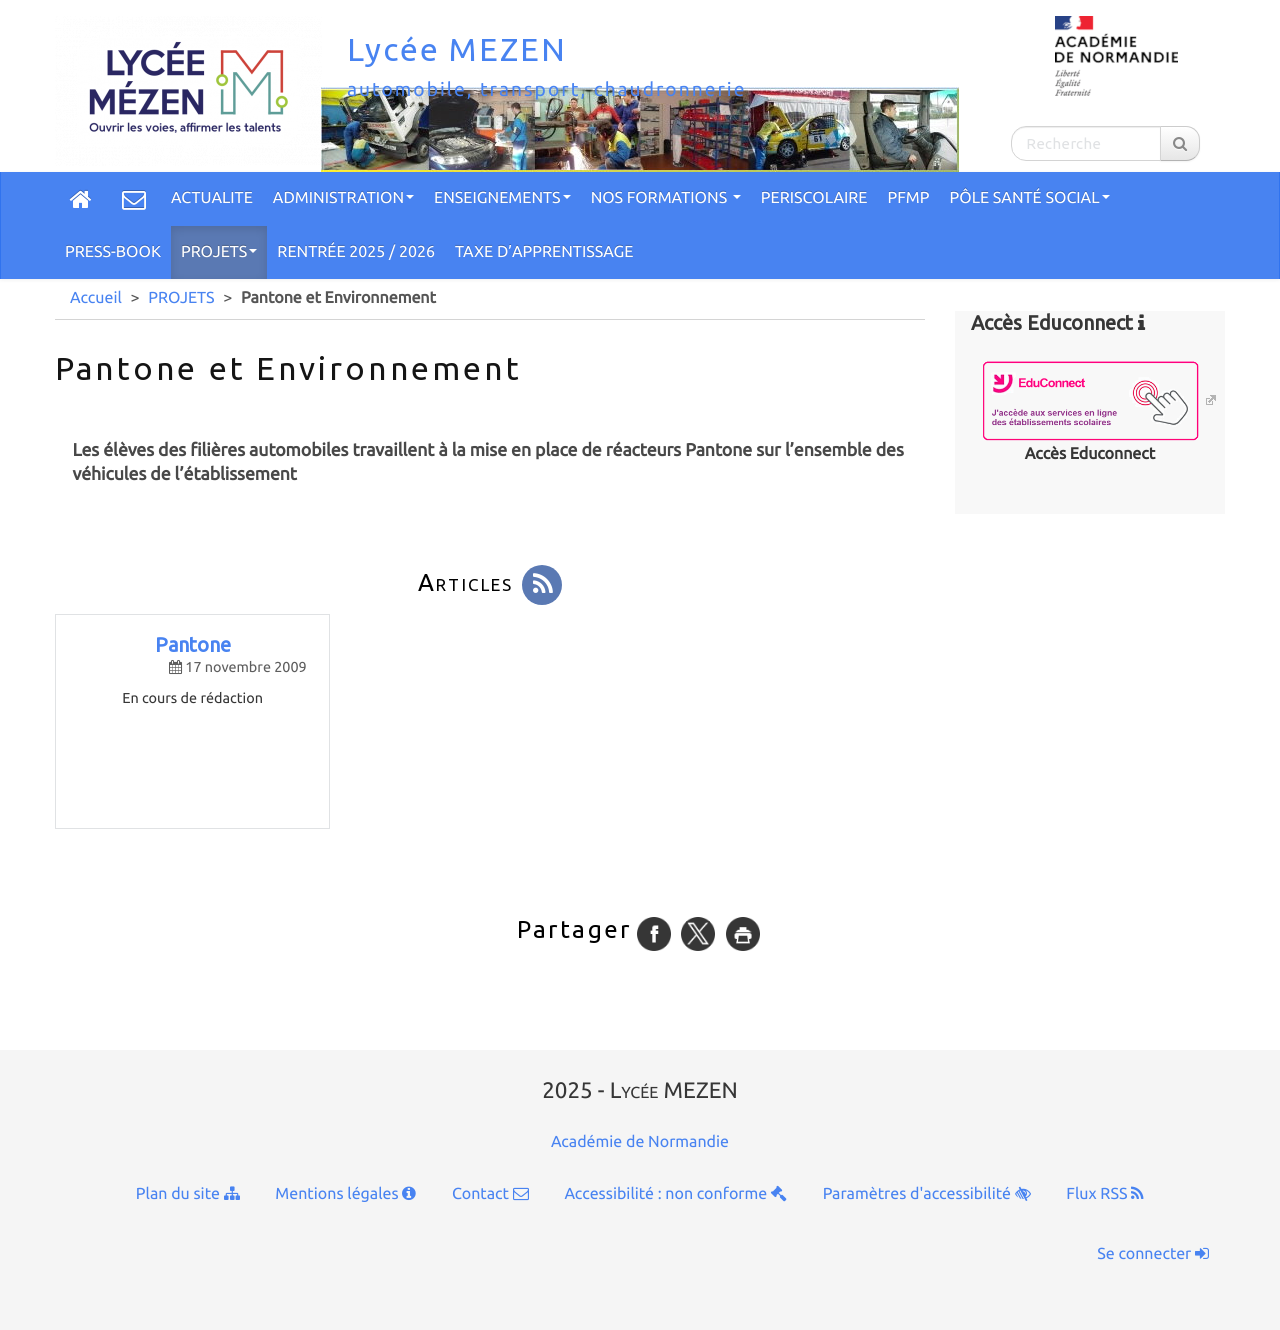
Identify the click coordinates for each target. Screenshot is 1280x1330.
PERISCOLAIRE (814, 198)
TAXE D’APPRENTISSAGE (544, 252)
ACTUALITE (212, 198)
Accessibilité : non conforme (675, 1194)
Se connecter (1153, 1254)
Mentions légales (345, 1194)
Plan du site (188, 1194)
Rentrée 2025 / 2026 (356, 252)
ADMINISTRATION (343, 198)
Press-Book (113, 252)
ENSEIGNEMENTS (502, 198)
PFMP (909, 198)
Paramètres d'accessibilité (927, 1194)
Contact (490, 1194)
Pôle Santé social (1029, 198)
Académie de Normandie (640, 1142)
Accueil (96, 298)
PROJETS (219, 252)
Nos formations (666, 198)
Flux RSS (1105, 1194)
